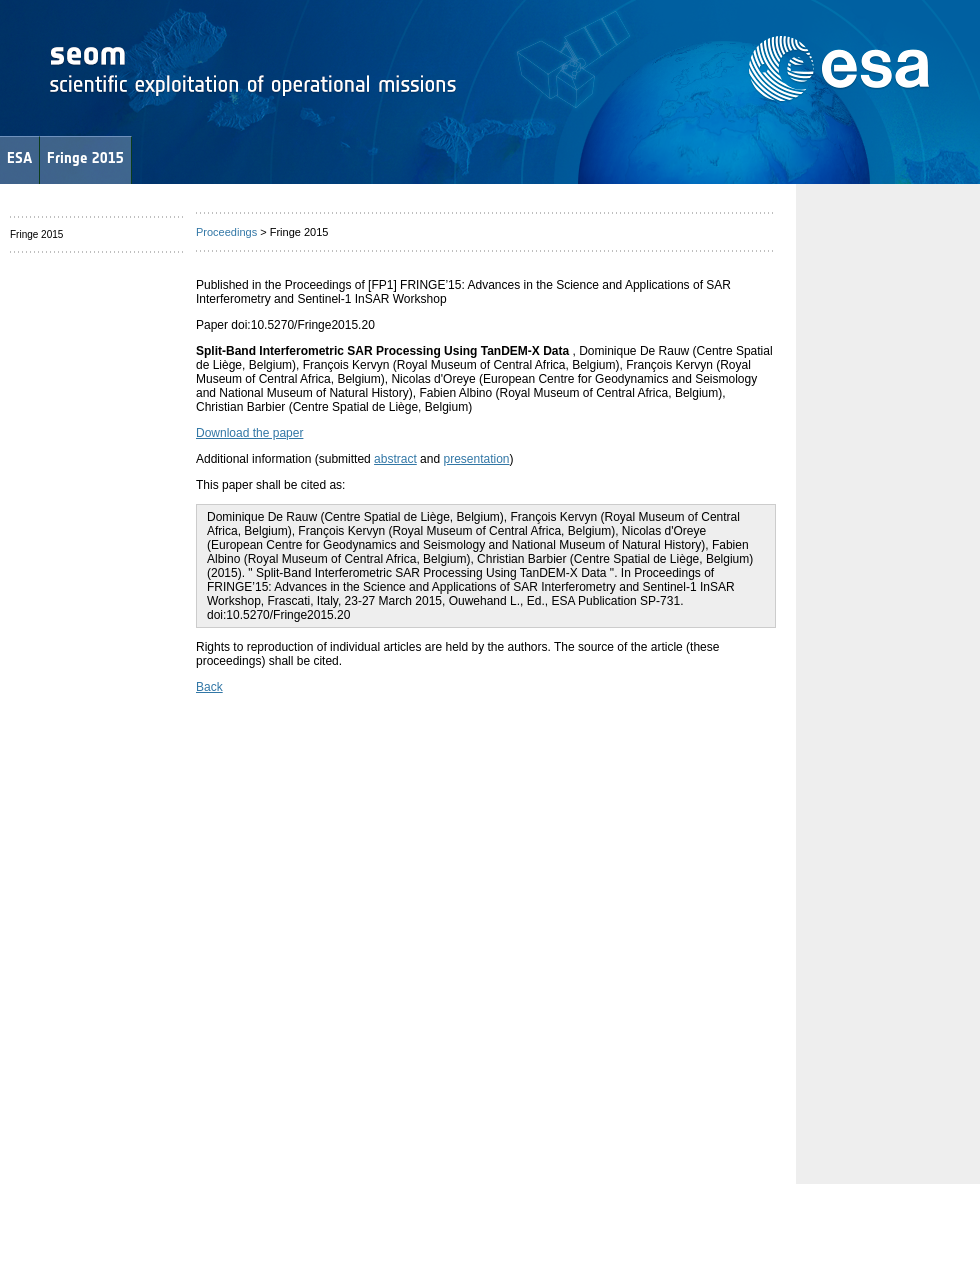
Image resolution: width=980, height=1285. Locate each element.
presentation (476, 459)
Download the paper (249, 433)
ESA (19, 157)
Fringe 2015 (85, 157)
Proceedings (226, 232)
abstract (395, 459)
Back (209, 687)
